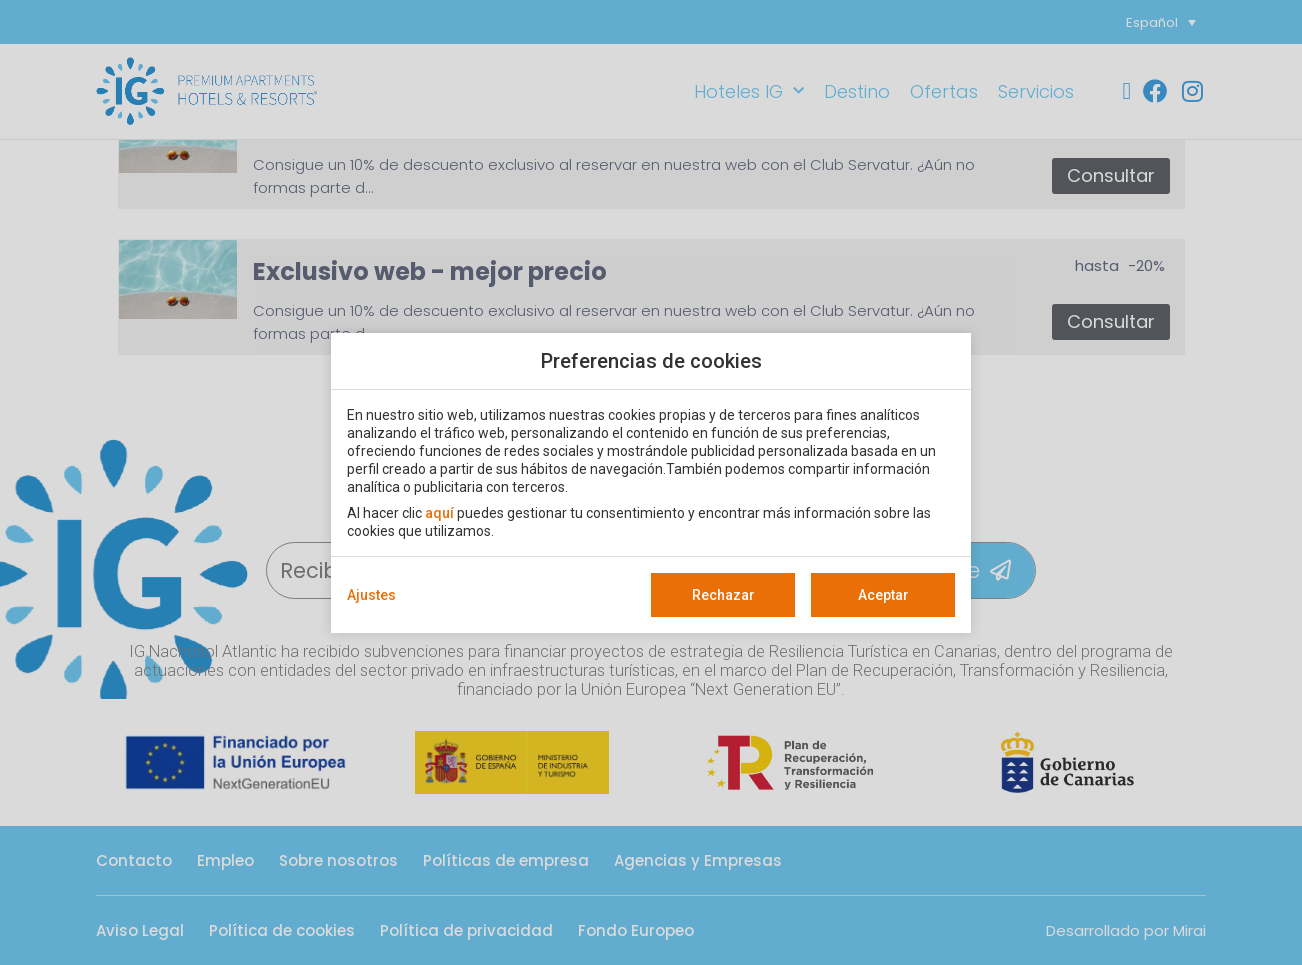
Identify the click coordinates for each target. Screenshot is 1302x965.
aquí (439, 513)
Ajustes (371, 595)
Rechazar (723, 595)
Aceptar (883, 595)
